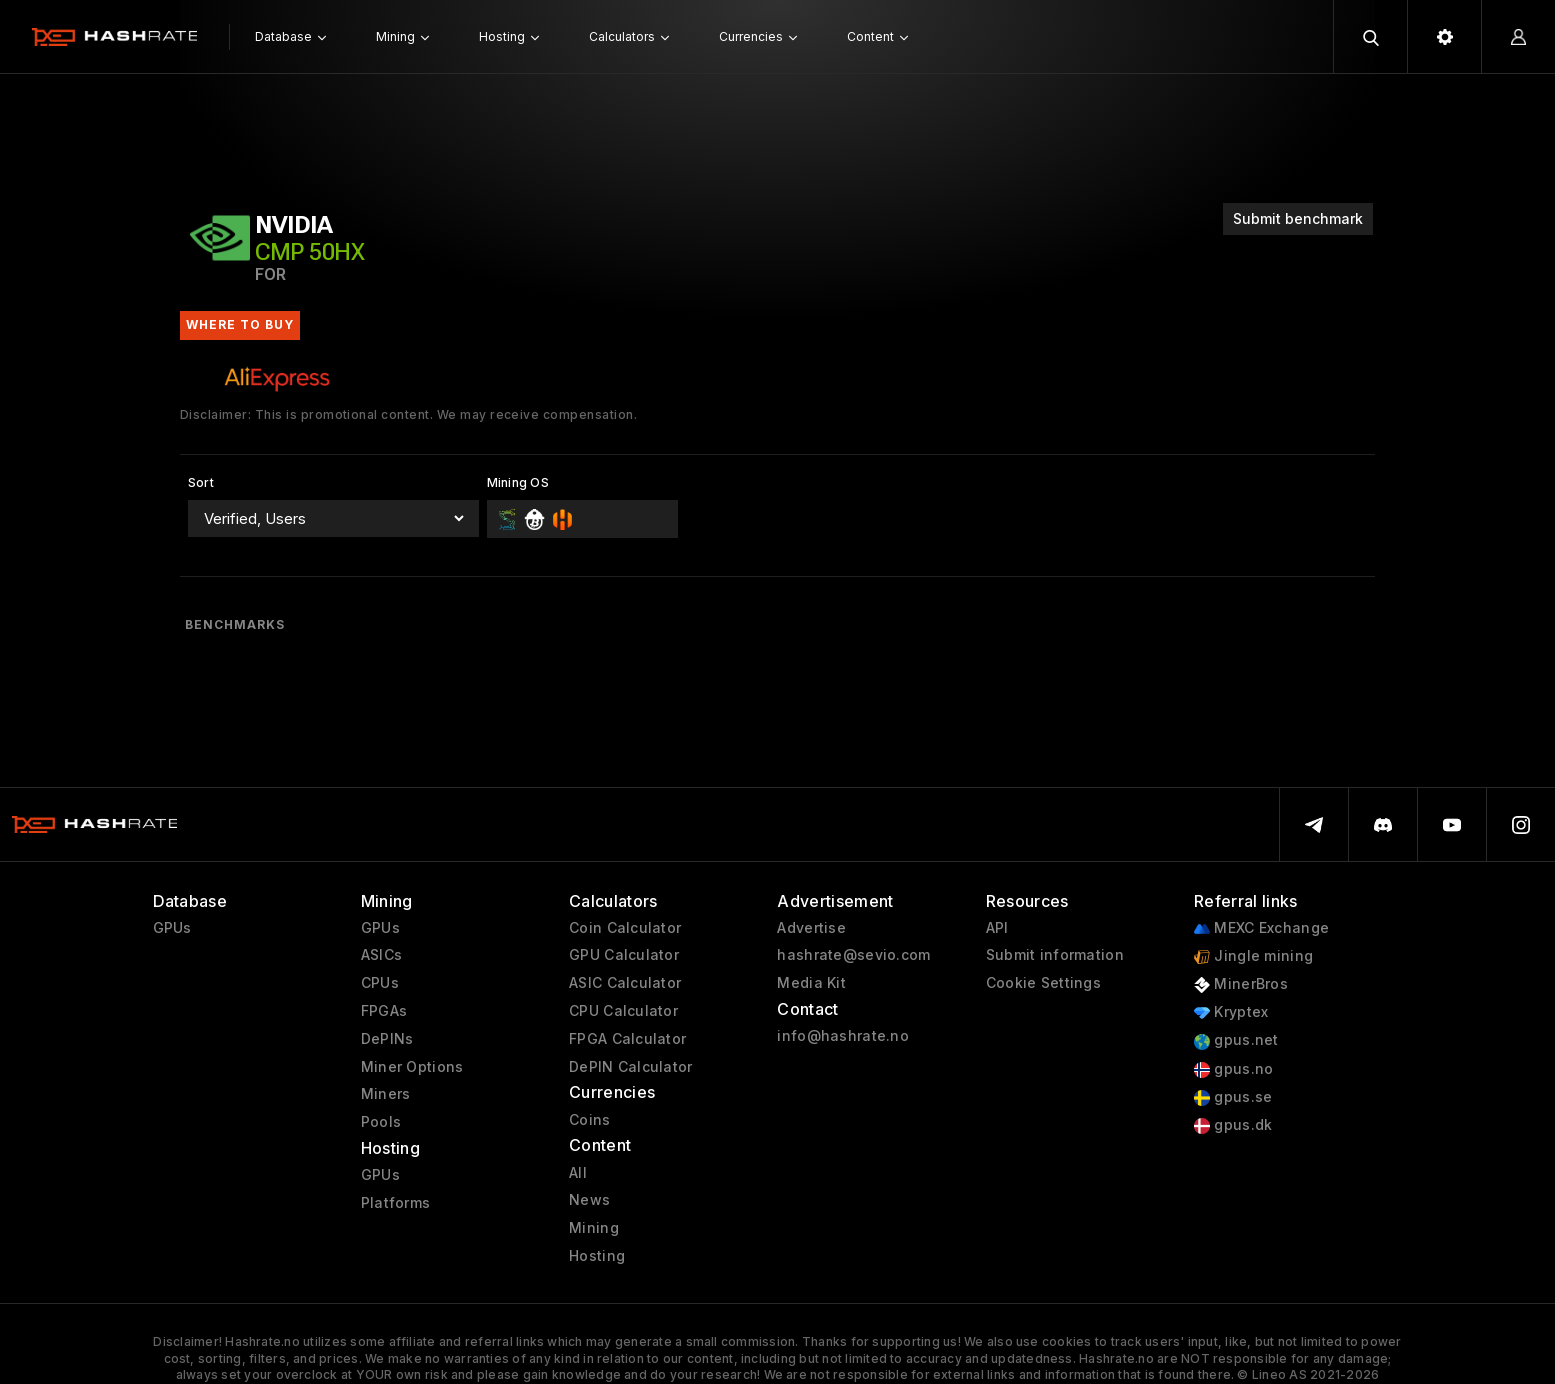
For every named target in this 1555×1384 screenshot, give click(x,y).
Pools (381, 1122)
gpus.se (1233, 1097)
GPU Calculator (624, 955)
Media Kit (811, 983)
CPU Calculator (623, 1011)
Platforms (396, 1203)
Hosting (597, 1256)
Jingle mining (1253, 956)
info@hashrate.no (842, 1036)
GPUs (172, 928)
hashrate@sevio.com (853, 955)
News (589, 1200)
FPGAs (384, 1011)
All (578, 1173)
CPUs (380, 983)
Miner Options (412, 1067)
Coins (589, 1120)
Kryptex (1231, 1012)
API (997, 928)
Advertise (811, 928)
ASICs (381, 955)
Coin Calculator (625, 928)
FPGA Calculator (627, 1039)
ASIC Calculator (625, 983)
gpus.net (1236, 1040)
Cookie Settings (1043, 983)
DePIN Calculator (630, 1067)
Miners (386, 1094)
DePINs (387, 1039)
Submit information (1055, 955)
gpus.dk (1233, 1125)
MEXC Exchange (1261, 928)
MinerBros (1241, 984)
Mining (594, 1228)
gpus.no (1233, 1069)
